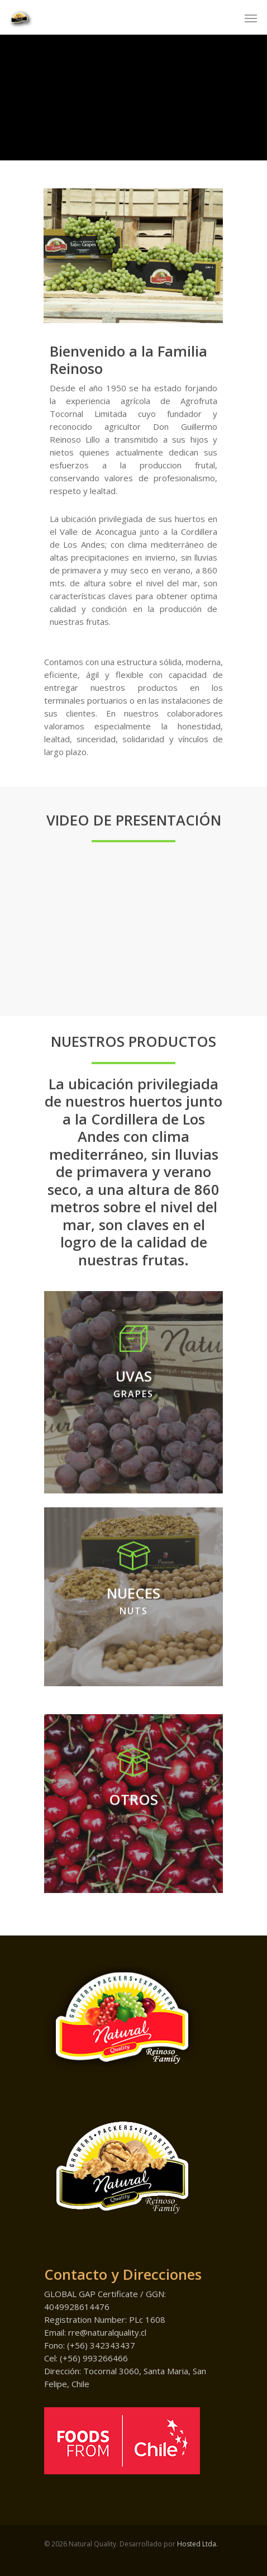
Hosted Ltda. (197, 2544)
